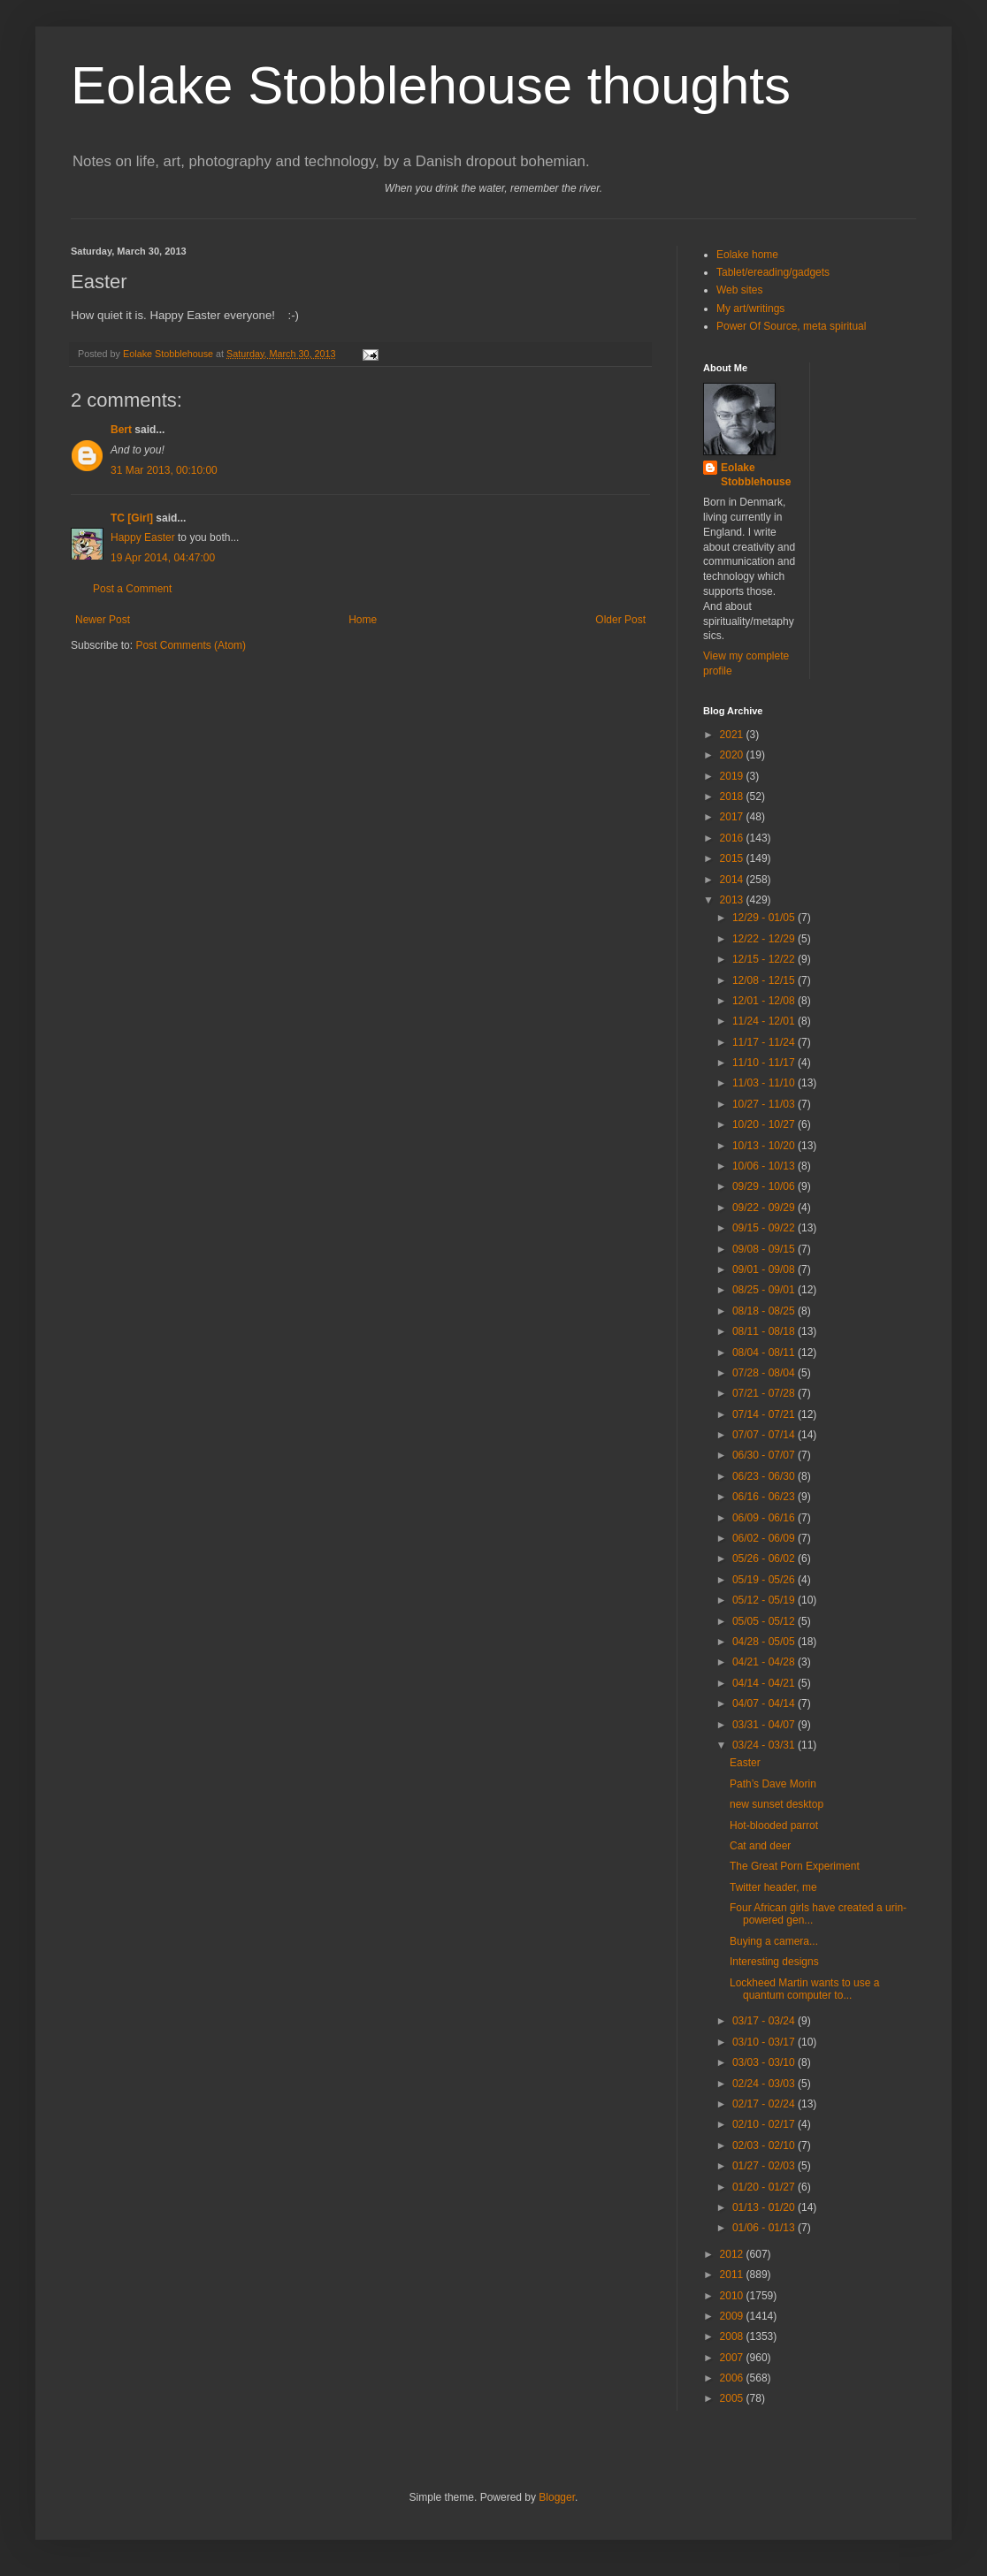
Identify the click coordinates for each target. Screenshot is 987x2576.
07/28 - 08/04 (765, 1373)
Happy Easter (143, 537)
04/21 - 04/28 (765, 1662)
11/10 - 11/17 (765, 1062)
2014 (733, 879)
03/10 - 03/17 (765, 2042)
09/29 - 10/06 (765, 1186)
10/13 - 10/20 (765, 1145)
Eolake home (747, 254)
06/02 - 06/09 (765, 1538)
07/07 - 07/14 (765, 1435)
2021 (733, 734)
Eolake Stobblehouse (756, 475)
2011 (733, 2274)
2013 (733, 900)
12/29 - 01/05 (765, 917)
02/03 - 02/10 (765, 2145)
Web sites (739, 290)
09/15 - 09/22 (765, 1228)
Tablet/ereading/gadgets (773, 272)
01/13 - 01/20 (765, 2207)
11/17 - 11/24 (765, 1042)
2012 (733, 2254)
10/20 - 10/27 (765, 1124)
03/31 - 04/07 (765, 1725)
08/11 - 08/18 (765, 1331)
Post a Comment (132, 589)
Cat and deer (760, 1846)
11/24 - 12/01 (765, 1021)
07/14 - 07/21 (765, 1414)
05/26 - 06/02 (765, 1558)
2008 (733, 2336)
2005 (733, 2398)
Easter (745, 1763)
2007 (733, 2357)
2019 (733, 776)
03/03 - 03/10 (765, 2062)
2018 (733, 796)
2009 (733, 2316)
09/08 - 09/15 (765, 1249)
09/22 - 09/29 (765, 1207)
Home (362, 620)
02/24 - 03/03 (765, 2083)
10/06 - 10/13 (765, 1166)
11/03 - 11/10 (765, 1083)
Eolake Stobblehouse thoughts (431, 85)
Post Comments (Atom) (190, 645)
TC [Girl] (132, 518)
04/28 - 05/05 (765, 1641)
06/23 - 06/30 (765, 1476)
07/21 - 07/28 (765, 1393)
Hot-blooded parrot (774, 1825)
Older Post (620, 620)
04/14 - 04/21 (765, 1683)
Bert (121, 429)
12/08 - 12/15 (765, 980)
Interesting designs (774, 1961)
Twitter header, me (773, 1887)
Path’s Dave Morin (773, 1784)
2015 (733, 858)
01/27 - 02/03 (765, 2166)
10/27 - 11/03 (765, 1104)
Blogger (557, 2497)
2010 (733, 2296)
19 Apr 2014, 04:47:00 (163, 558)
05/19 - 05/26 (765, 1580)
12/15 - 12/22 (765, 959)
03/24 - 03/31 (765, 1745)
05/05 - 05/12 (765, 1621)
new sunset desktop (776, 1804)
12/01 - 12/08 (765, 1001)
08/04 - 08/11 (765, 1352)
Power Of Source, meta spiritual (791, 326)
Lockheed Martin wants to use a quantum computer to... (804, 1989)
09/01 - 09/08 (765, 1269)
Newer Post (102, 620)
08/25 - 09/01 (765, 1290)
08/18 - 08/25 (765, 1311)
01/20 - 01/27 (765, 2187)
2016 (733, 838)
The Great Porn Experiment (795, 1866)
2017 (733, 817)
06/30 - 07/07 (765, 1455)
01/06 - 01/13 (765, 2228)
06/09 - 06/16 (765, 1518)
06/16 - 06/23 (765, 1496)
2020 (733, 755)
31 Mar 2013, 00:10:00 (164, 470)
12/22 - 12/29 (765, 939)
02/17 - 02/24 (765, 2104)
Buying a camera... (774, 1941)
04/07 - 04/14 (765, 1703)
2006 (733, 2378)
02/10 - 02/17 (765, 2124)
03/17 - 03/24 (765, 2021)
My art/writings (750, 308)
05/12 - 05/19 (765, 1600)
